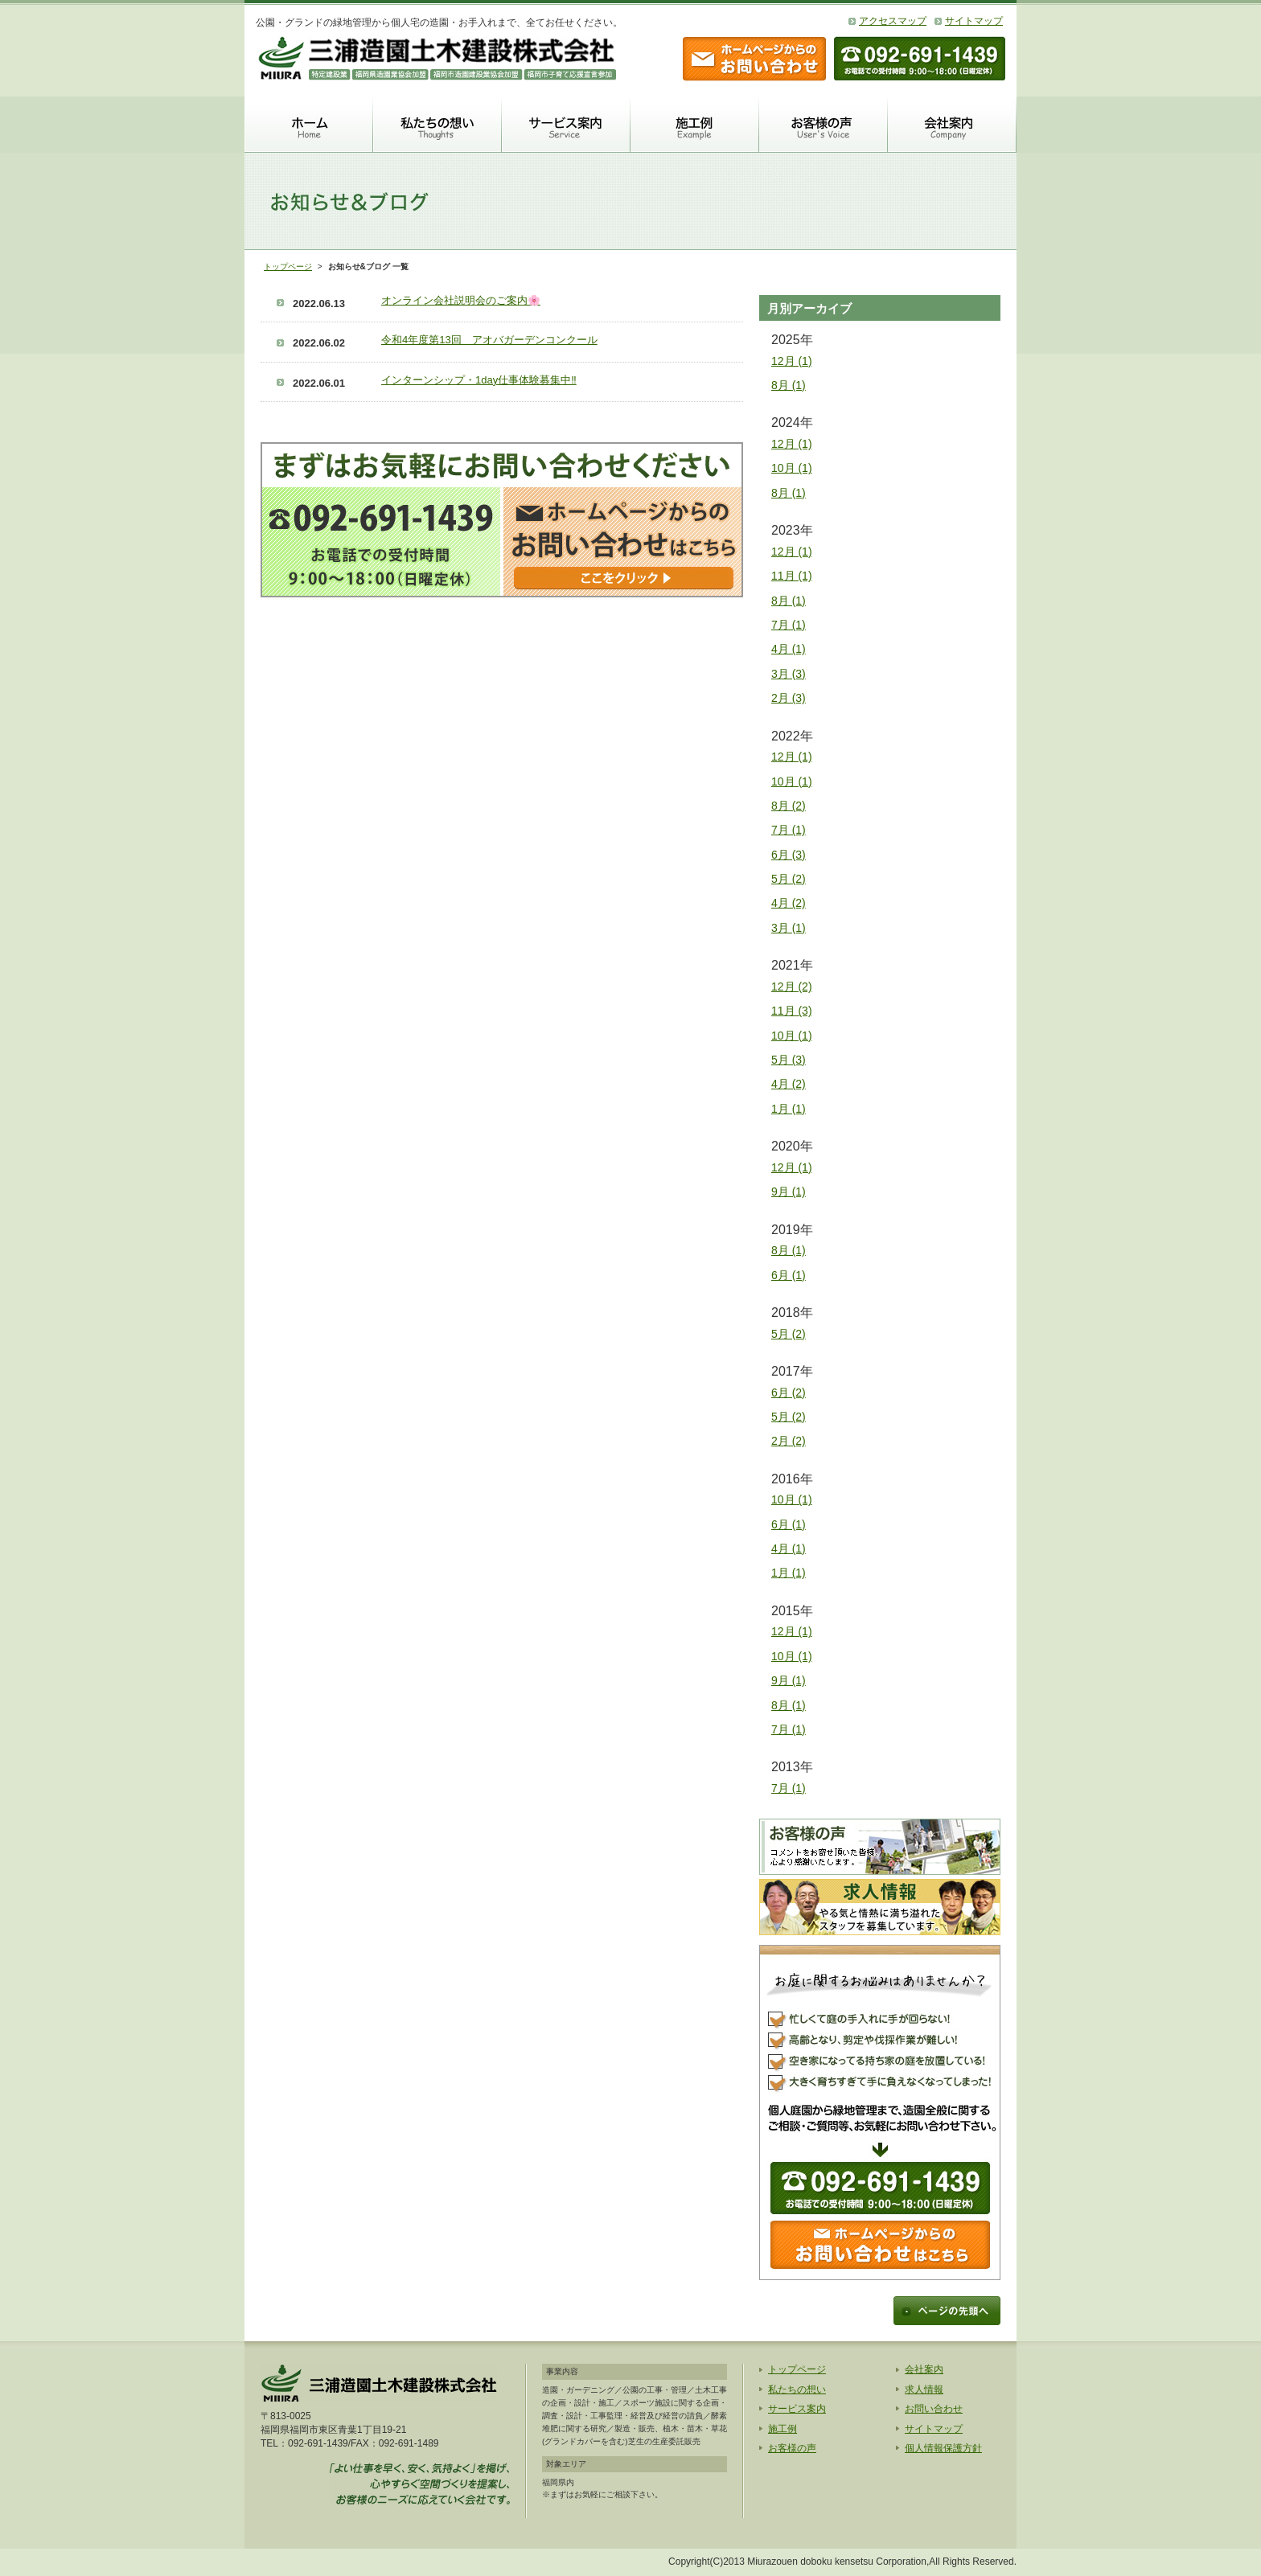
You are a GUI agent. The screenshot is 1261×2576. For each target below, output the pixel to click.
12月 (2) (791, 986)
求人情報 (924, 2389)
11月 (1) (791, 575)
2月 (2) (788, 1440)
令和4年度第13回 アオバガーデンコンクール (489, 340)
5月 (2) (788, 878)
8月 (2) (788, 805)
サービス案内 (797, 2408)
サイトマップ (974, 21)
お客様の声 (792, 2448)
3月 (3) (788, 673)
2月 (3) (788, 697)
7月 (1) (788, 624)
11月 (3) (791, 1010)
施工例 (782, 2428)
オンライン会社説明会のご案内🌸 (460, 300)
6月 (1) (788, 1275)
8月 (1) (788, 385)
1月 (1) (788, 1108)
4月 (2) (788, 902)
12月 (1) (791, 361)
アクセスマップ (892, 21)
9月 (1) (788, 1191)
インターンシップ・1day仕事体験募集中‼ (479, 380)
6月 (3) (788, 854)
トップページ (288, 266)
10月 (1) (791, 467)
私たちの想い (797, 2389)
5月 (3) (788, 1059)
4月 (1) (788, 648)
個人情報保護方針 (943, 2448)
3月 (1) (788, 927)
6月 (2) (788, 1392)
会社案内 (924, 2369)
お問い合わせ (934, 2408)
